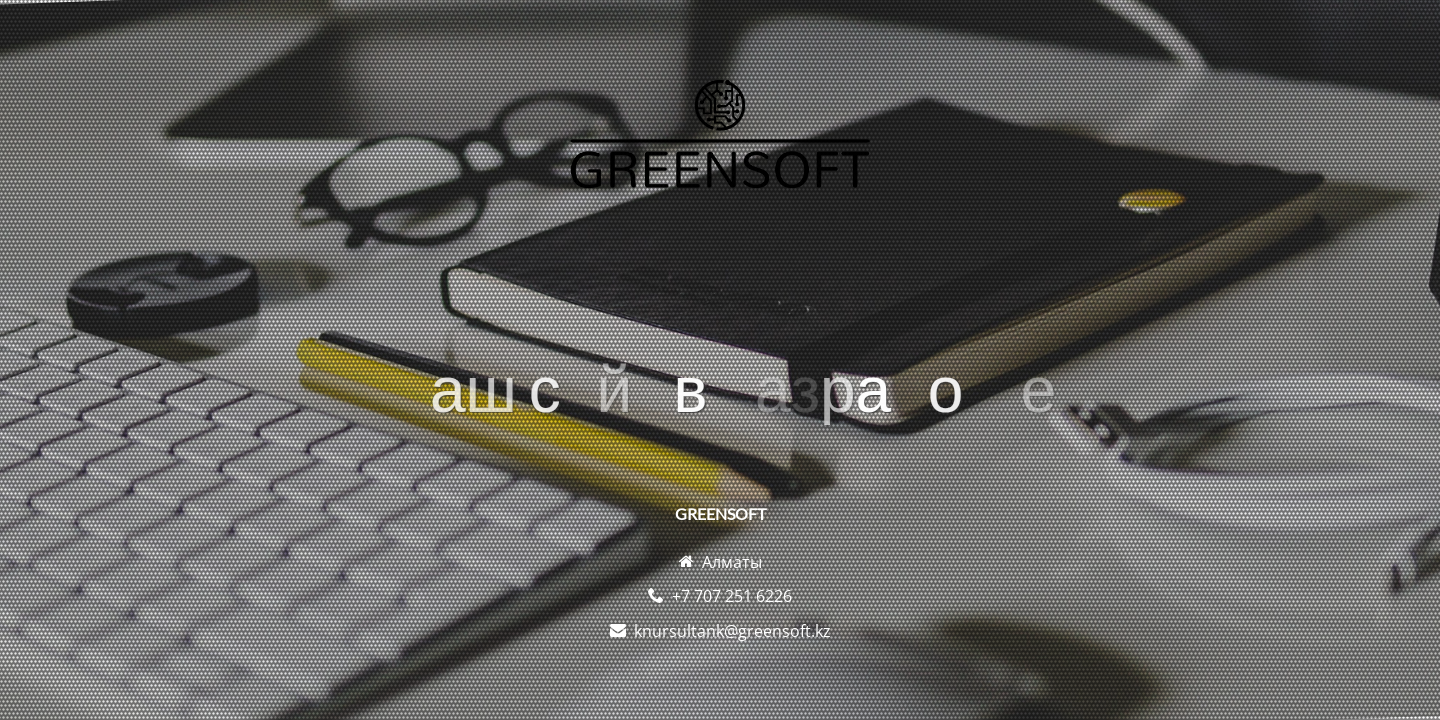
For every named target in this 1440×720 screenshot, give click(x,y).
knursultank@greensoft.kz (732, 631)
